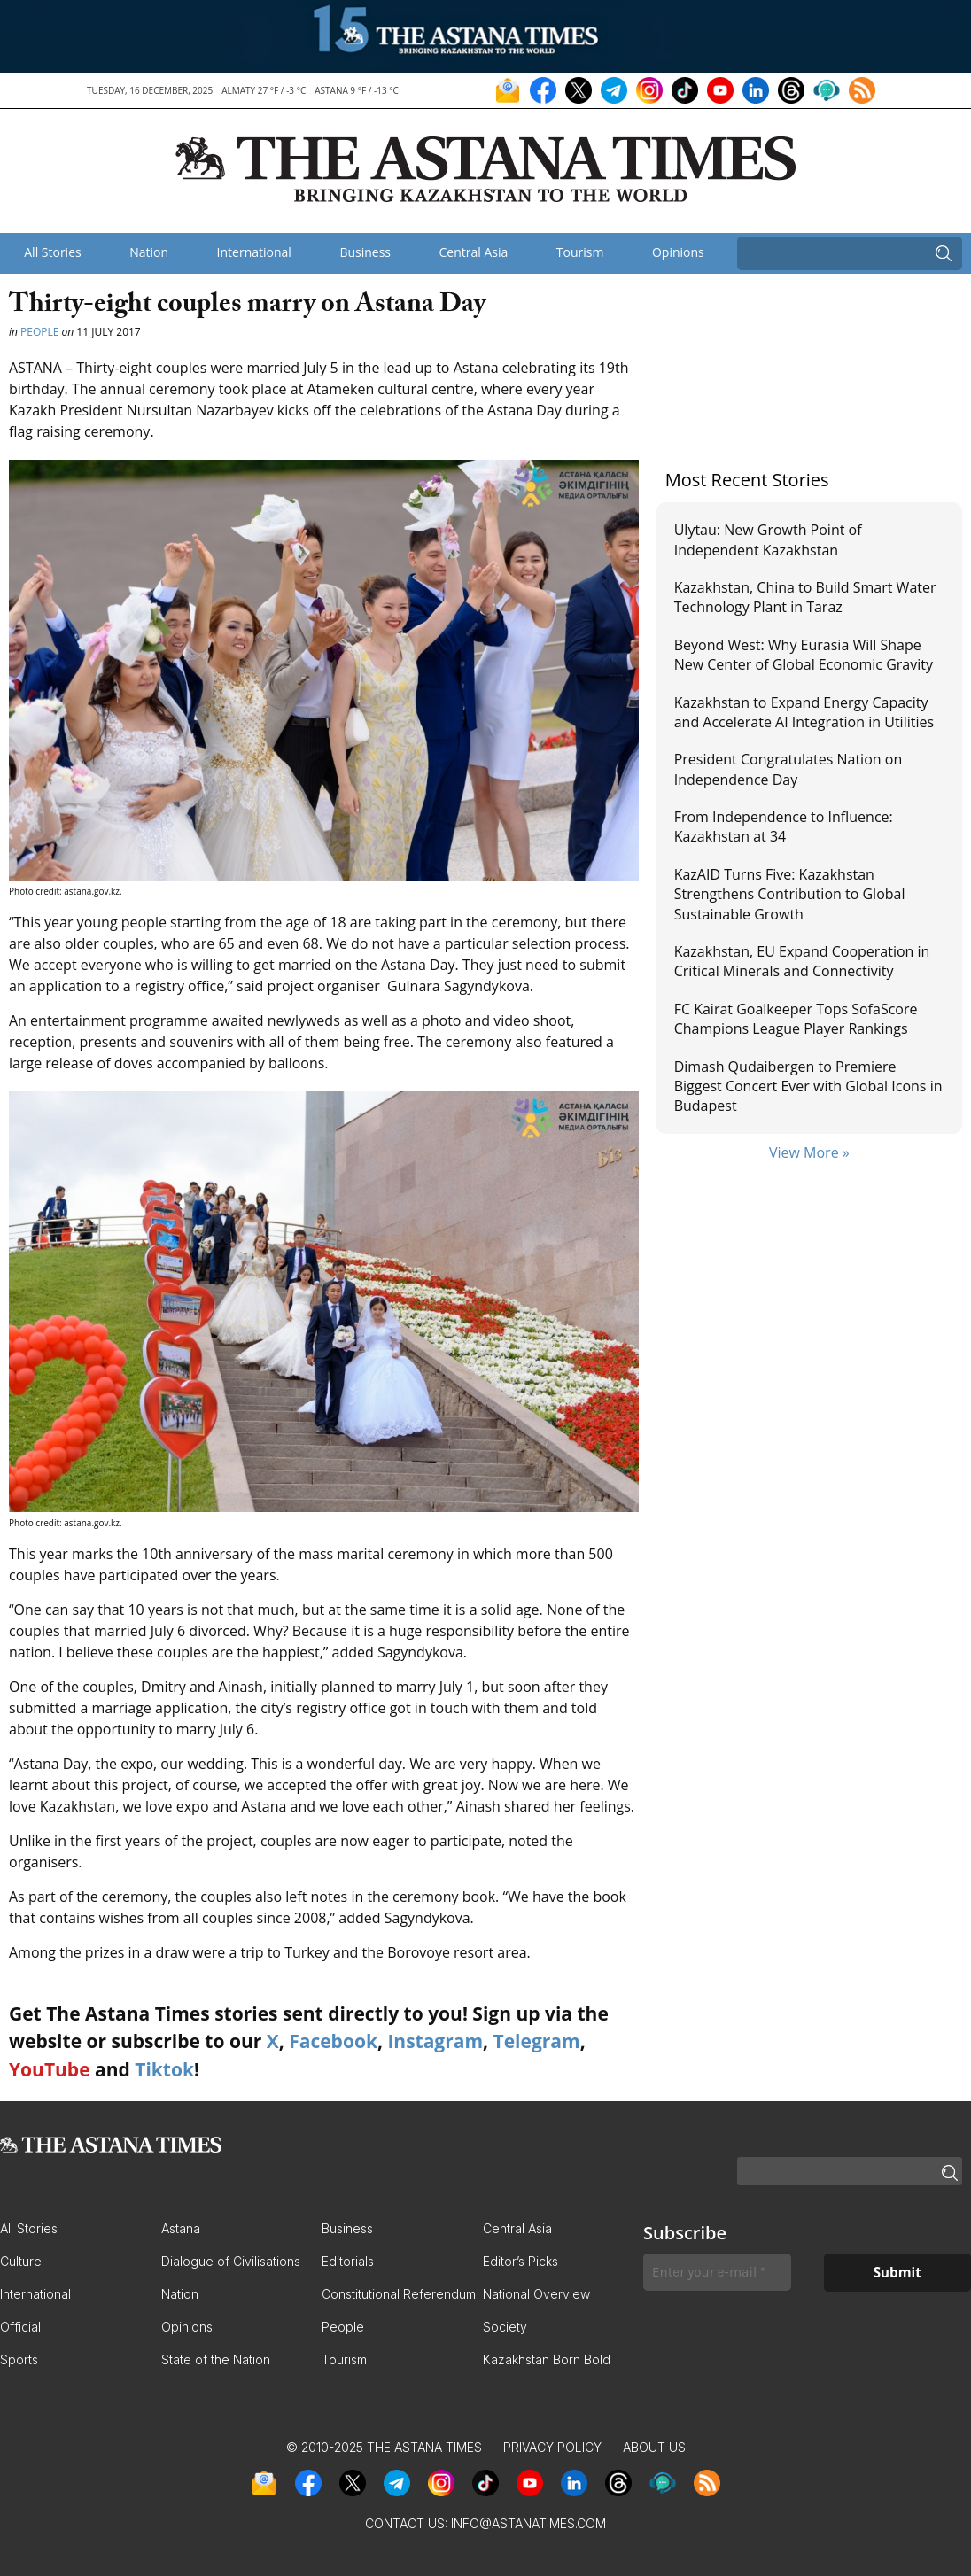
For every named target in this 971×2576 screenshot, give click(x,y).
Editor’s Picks (520, 2261)
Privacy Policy (552, 2447)
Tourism (580, 252)
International (254, 252)
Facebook (333, 2041)
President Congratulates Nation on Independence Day (788, 768)
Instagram (435, 2041)
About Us (654, 2447)
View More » (809, 1152)
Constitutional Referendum (399, 2293)
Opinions (678, 252)
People (39, 331)
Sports (19, 2359)
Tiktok (164, 2069)
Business (365, 252)
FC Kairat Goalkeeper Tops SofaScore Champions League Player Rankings (796, 1018)
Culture (21, 2261)
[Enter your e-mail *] (717, 2273)
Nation (148, 252)
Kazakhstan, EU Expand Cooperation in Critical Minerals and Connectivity (802, 961)
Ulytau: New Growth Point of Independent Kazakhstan (768, 539)
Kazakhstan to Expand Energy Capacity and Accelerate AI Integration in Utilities (804, 712)
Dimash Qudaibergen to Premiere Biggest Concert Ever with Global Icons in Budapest (808, 1086)
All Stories (52, 252)
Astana (180, 2228)
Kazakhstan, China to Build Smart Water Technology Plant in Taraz (805, 597)
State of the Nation (215, 2359)
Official (20, 2326)
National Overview (536, 2293)
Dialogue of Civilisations (230, 2261)
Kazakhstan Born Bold (546, 2359)
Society (505, 2326)
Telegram (536, 2041)
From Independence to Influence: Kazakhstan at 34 (783, 826)
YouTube (49, 2069)
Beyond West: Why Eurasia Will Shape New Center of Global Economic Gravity (803, 654)
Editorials (348, 2261)
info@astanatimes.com (528, 2523)
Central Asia (474, 252)
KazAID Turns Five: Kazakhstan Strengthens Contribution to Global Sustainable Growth (789, 894)
